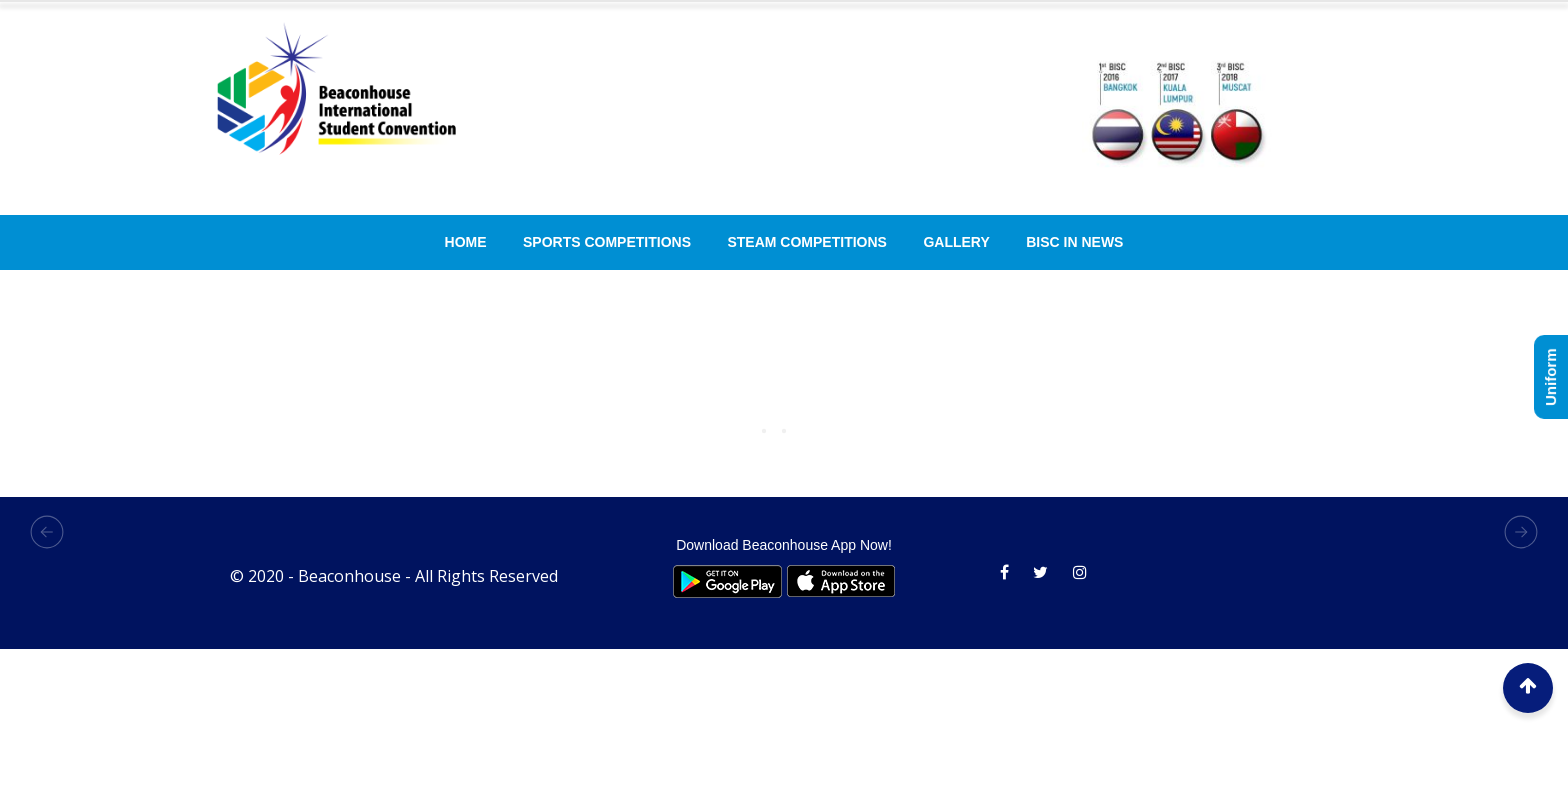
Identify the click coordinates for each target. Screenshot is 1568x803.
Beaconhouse (349, 576)
